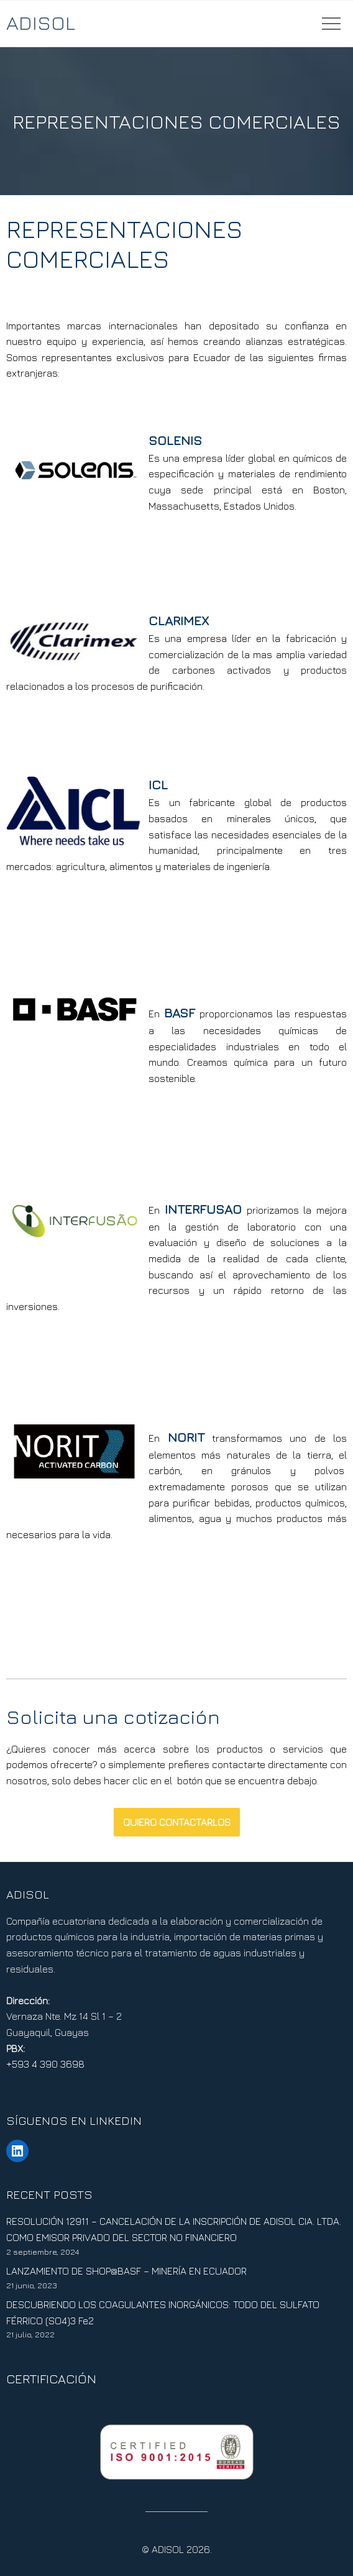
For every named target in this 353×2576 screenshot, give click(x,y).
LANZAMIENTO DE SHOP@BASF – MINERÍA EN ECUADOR (126, 2270)
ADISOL (40, 22)
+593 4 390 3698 (45, 2064)
